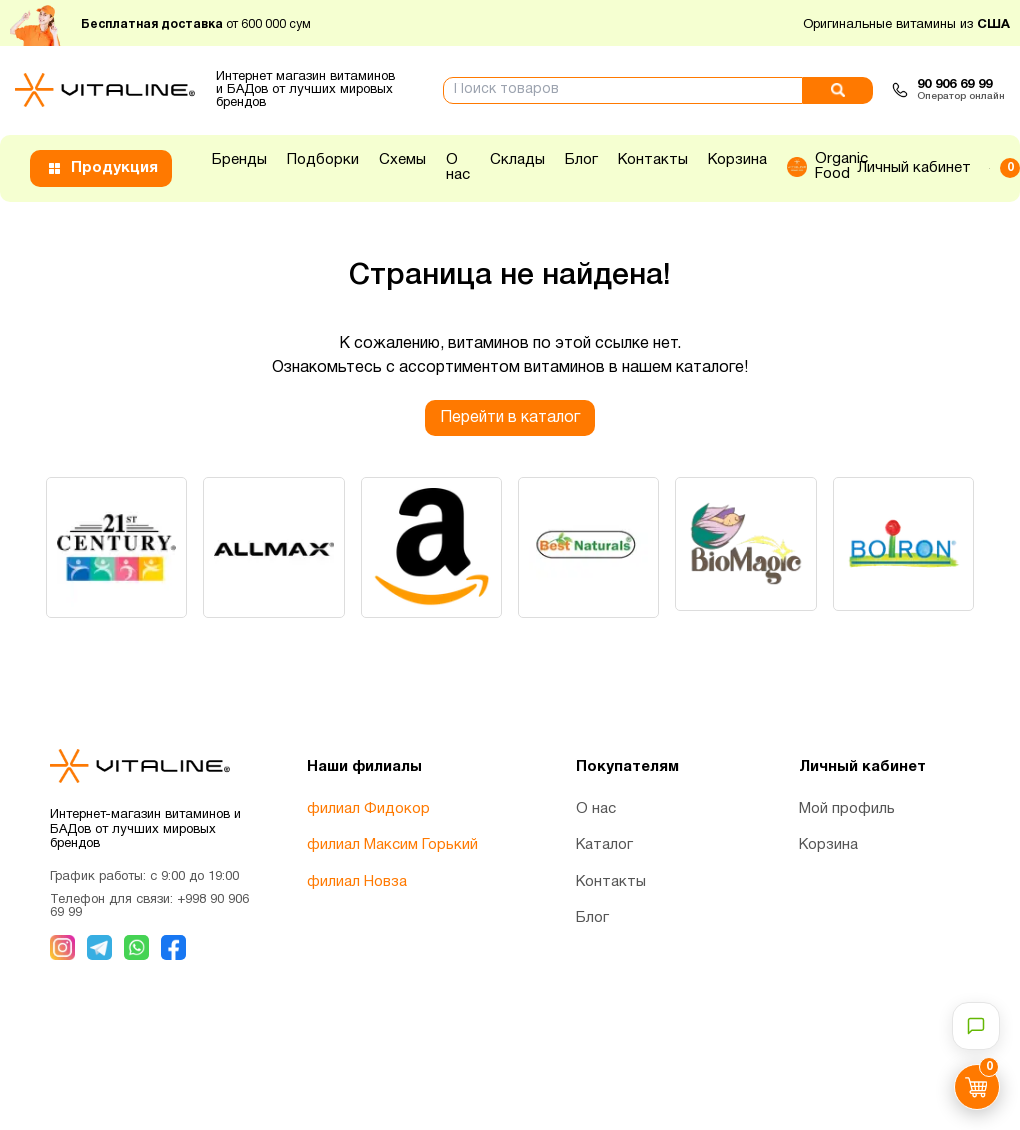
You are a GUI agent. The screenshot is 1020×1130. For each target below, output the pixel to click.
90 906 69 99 (954, 85)
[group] (117, 548)
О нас (458, 167)
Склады (517, 160)
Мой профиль (847, 810)
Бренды (239, 160)
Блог (581, 160)
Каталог (604, 847)
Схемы (402, 160)
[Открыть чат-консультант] (976, 1026)
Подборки (323, 160)
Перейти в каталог (510, 418)
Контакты (653, 160)
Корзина (737, 160)
